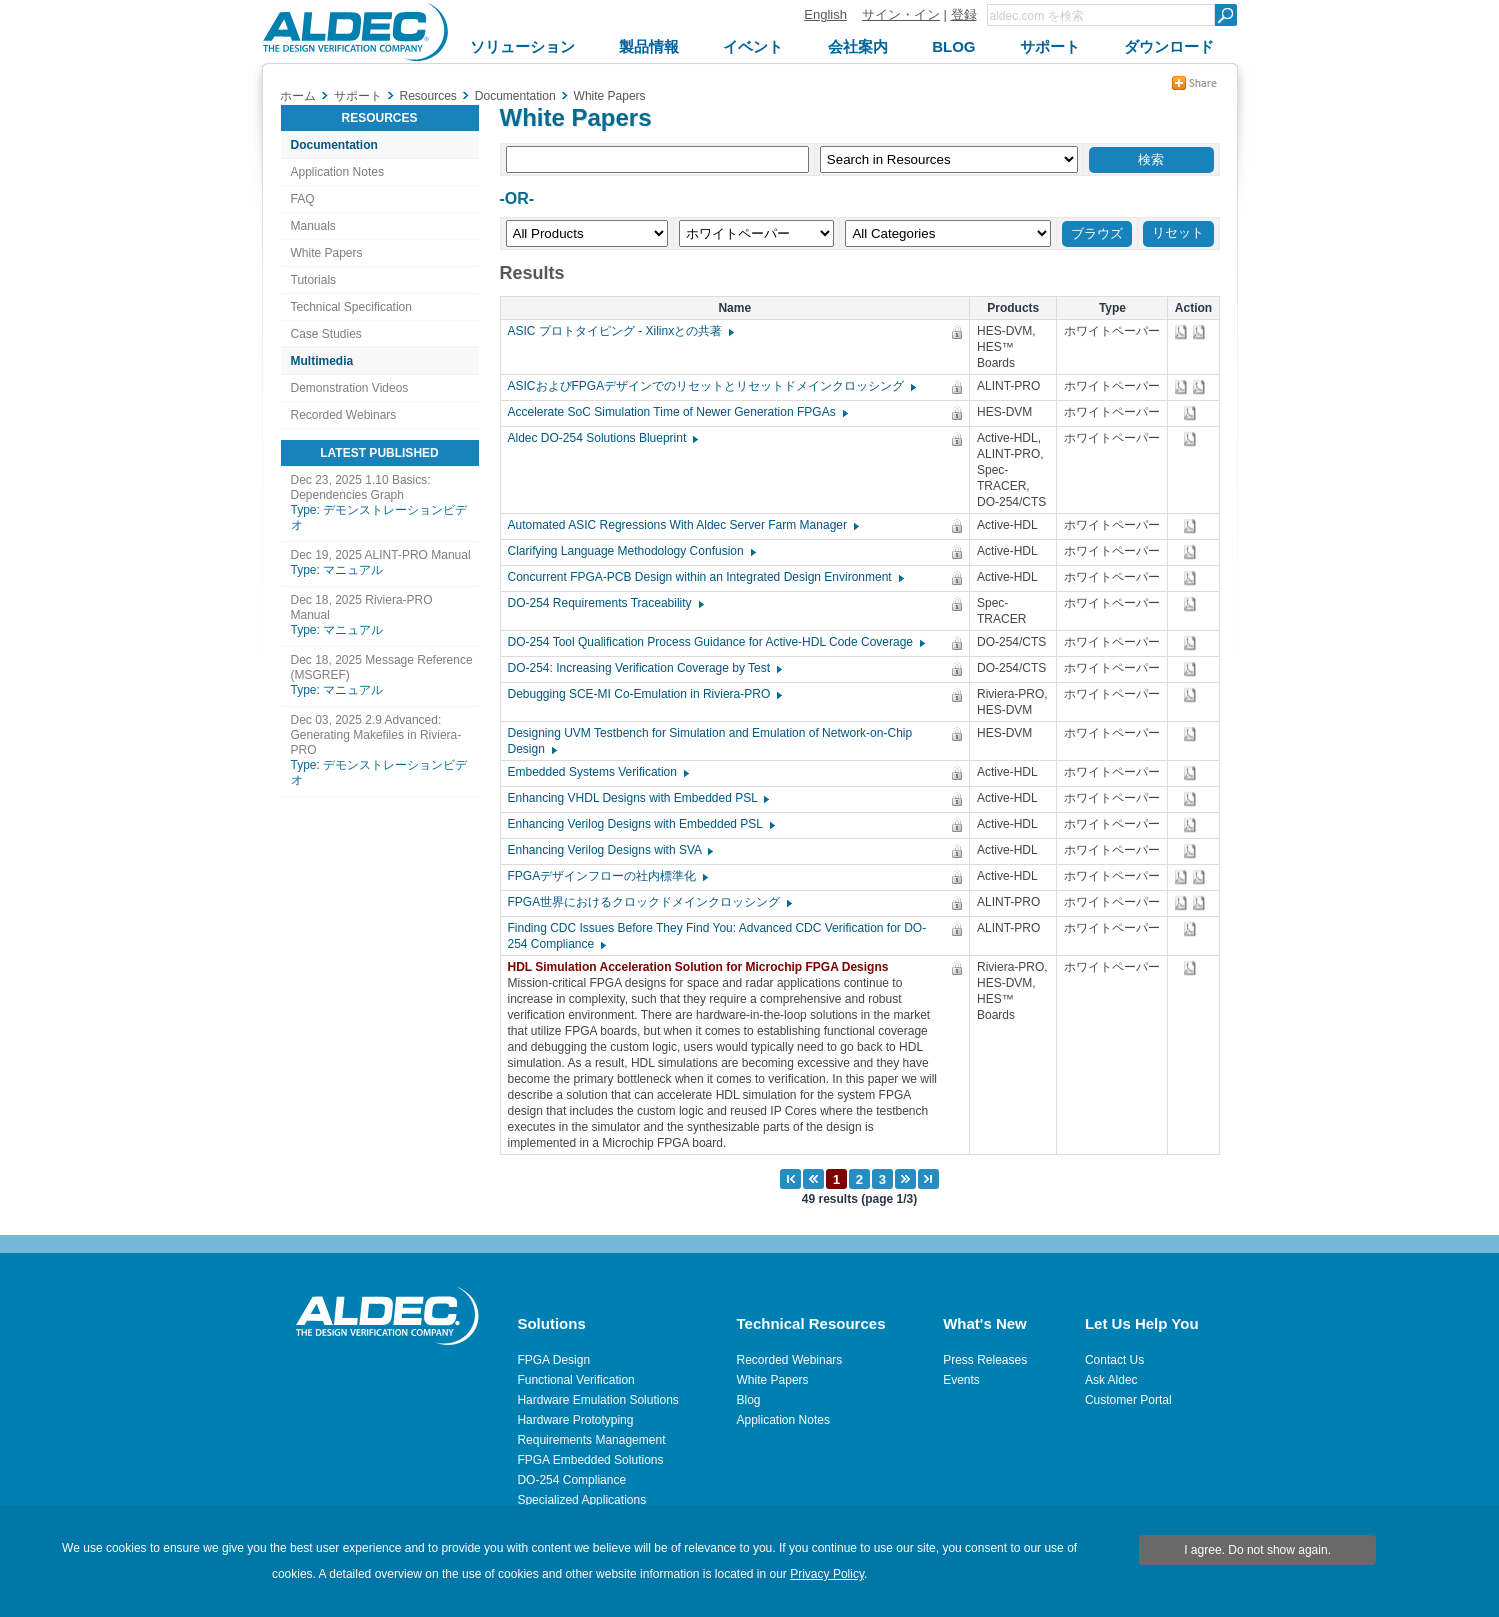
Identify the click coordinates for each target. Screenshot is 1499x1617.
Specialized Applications (581, 1500)
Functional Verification (575, 1380)
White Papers (327, 253)
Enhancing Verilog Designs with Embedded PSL (640, 824)
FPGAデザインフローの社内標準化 (607, 876)
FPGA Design (553, 1360)
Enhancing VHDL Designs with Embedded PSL (638, 798)
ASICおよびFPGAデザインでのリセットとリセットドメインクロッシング (711, 386)
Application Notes (337, 172)
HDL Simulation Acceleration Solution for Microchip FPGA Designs (703, 967)
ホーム (298, 96)
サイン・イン (901, 14)
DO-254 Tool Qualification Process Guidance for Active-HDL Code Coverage (716, 642)
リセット (1178, 232)
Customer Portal (1128, 1400)
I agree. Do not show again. (1257, 1550)
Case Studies (326, 334)
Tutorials (314, 280)
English (825, 14)
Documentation (334, 145)
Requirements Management (591, 1440)
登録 (964, 14)
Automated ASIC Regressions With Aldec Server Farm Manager (682, 525)
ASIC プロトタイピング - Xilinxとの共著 (620, 331)
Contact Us (1114, 1360)
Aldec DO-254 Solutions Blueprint (602, 438)
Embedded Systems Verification (597, 772)
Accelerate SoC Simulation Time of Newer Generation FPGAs (677, 412)
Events (961, 1380)
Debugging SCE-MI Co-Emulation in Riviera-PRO (644, 694)
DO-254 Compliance (571, 1480)
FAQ (303, 199)
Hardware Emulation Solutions (597, 1400)
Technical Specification (351, 307)
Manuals (313, 226)
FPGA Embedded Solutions (590, 1460)
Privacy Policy (827, 1574)
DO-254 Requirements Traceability (605, 603)
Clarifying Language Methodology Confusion (631, 551)
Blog (749, 1400)
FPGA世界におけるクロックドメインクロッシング (649, 902)
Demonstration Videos (350, 388)
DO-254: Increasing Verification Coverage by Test (644, 668)
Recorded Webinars (344, 415)
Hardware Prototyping (575, 1420)
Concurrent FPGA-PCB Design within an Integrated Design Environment (705, 577)
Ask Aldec (1111, 1380)
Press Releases (985, 1360)
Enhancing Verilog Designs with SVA (610, 850)
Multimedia (322, 361)
